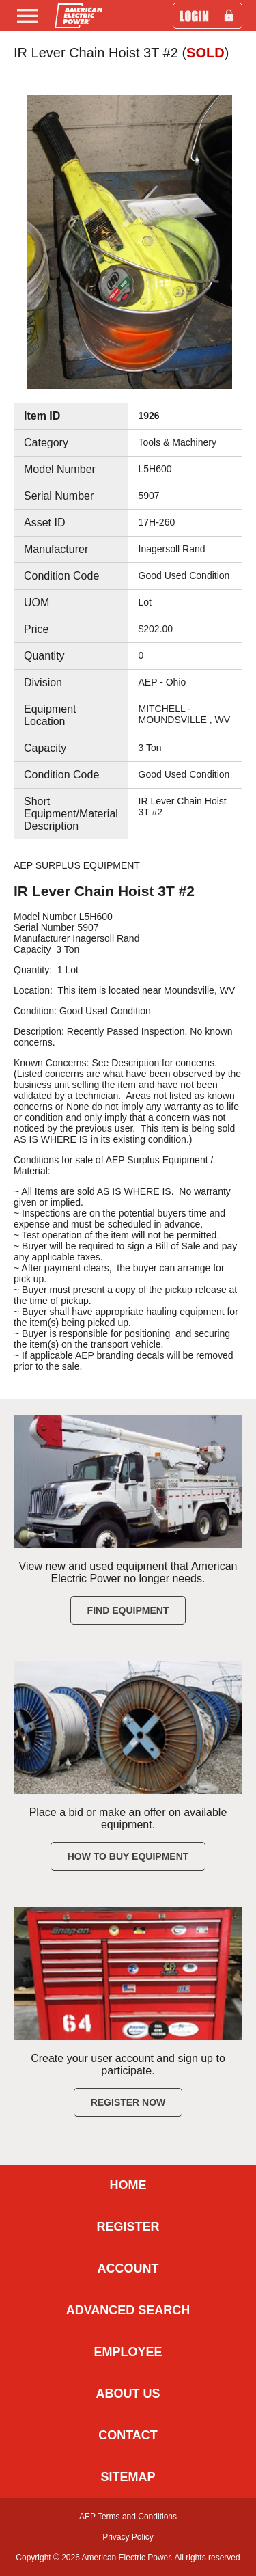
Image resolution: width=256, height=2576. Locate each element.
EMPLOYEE (128, 2352)
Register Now (128, 2102)
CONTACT (128, 2435)
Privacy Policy (128, 2537)
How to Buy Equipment (128, 1856)
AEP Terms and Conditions (128, 2516)
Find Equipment (128, 1610)
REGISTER (127, 2227)
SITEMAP (127, 2477)
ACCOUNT (128, 2268)
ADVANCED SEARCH (128, 2310)
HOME (128, 2185)
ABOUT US (128, 2393)
